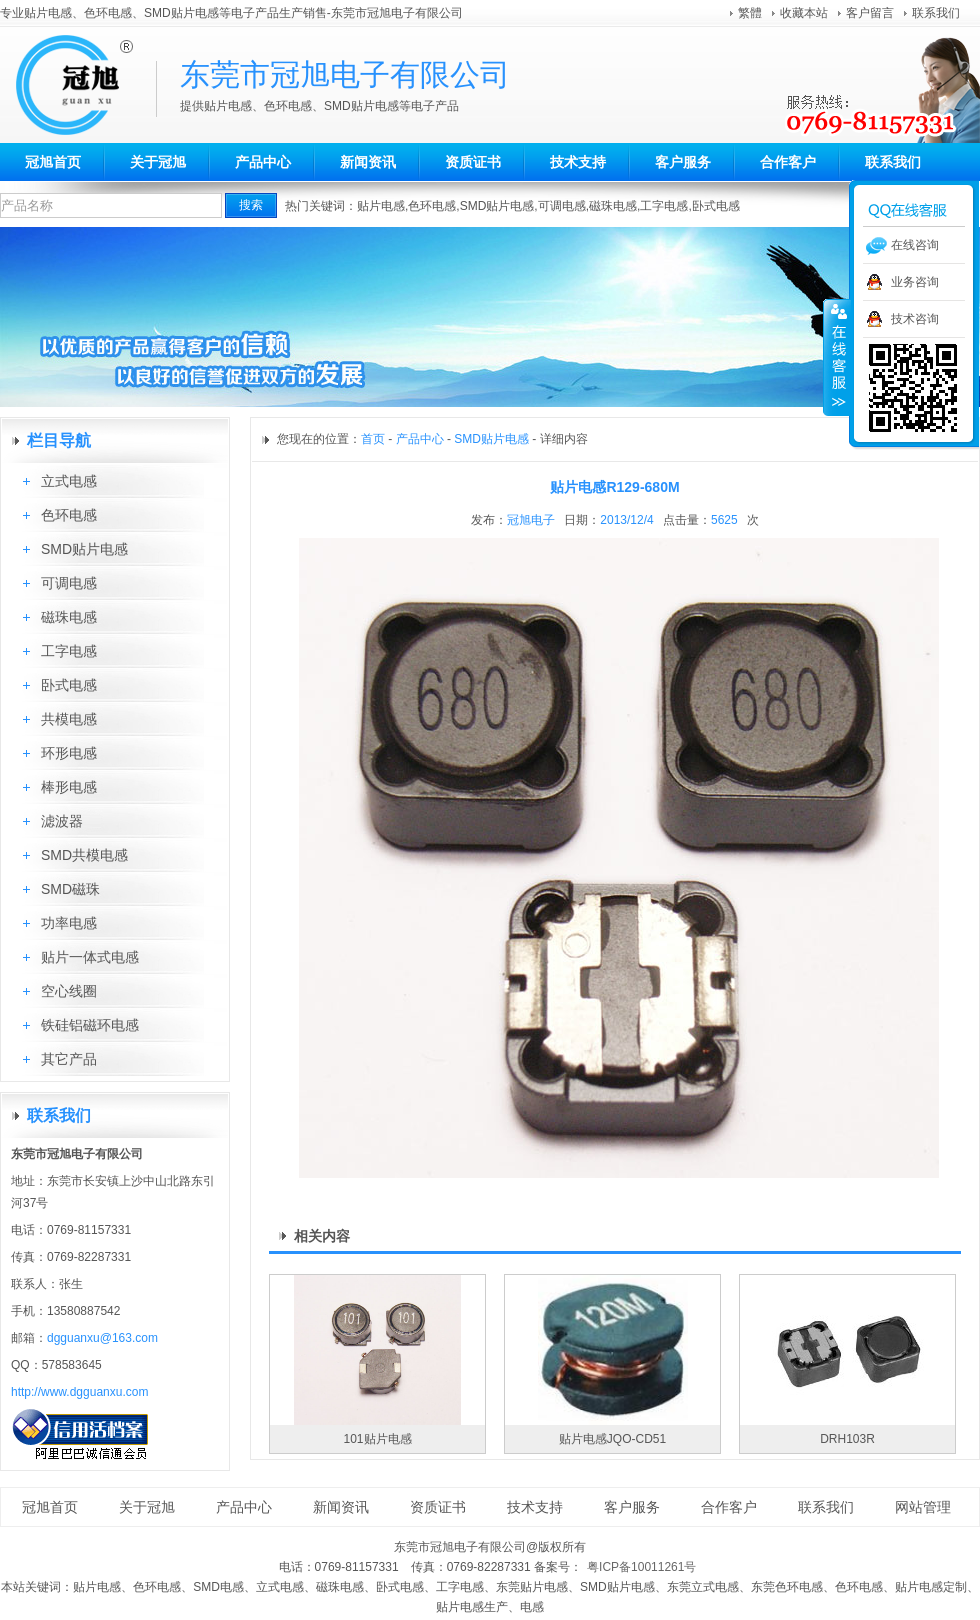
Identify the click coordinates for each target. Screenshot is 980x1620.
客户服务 (683, 162)
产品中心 (263, 162)
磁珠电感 (613, 206)
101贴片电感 (377, 1439)
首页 (373, 439)
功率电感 (69, 923)
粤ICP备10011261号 (641, 1567)
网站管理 (923, 1507)
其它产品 (69, 1059)
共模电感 (69, 719)
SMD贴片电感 (497, 206)
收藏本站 (804, 13)
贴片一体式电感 (90, 957)
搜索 (251, 205)
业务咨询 (915, 282)
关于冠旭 (158, 162)
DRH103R (847, 1439)
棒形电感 (69, 787)
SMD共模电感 (84, 855)
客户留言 (870, 13)
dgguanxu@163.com (102, 1338)
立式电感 (69, 481)
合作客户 (788, 162)
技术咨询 (915, 319)
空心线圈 (69, 991)
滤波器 (62, 821)
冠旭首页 (53, 162)
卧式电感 (716, 206)
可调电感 (562, 206)
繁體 (750, 13)
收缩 (837, 357)
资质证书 (473, 162)
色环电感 (432, 206)
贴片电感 (381, 206)
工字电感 (664, 206)
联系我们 (936, 13)
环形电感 (69, 753)
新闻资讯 (368, 162)
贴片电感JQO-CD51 (612, 1439)
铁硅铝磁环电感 (90, 1025)
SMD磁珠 (70, 889)
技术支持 (578, 162)
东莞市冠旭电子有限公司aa (85, 85)
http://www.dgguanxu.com (79, 1392)
